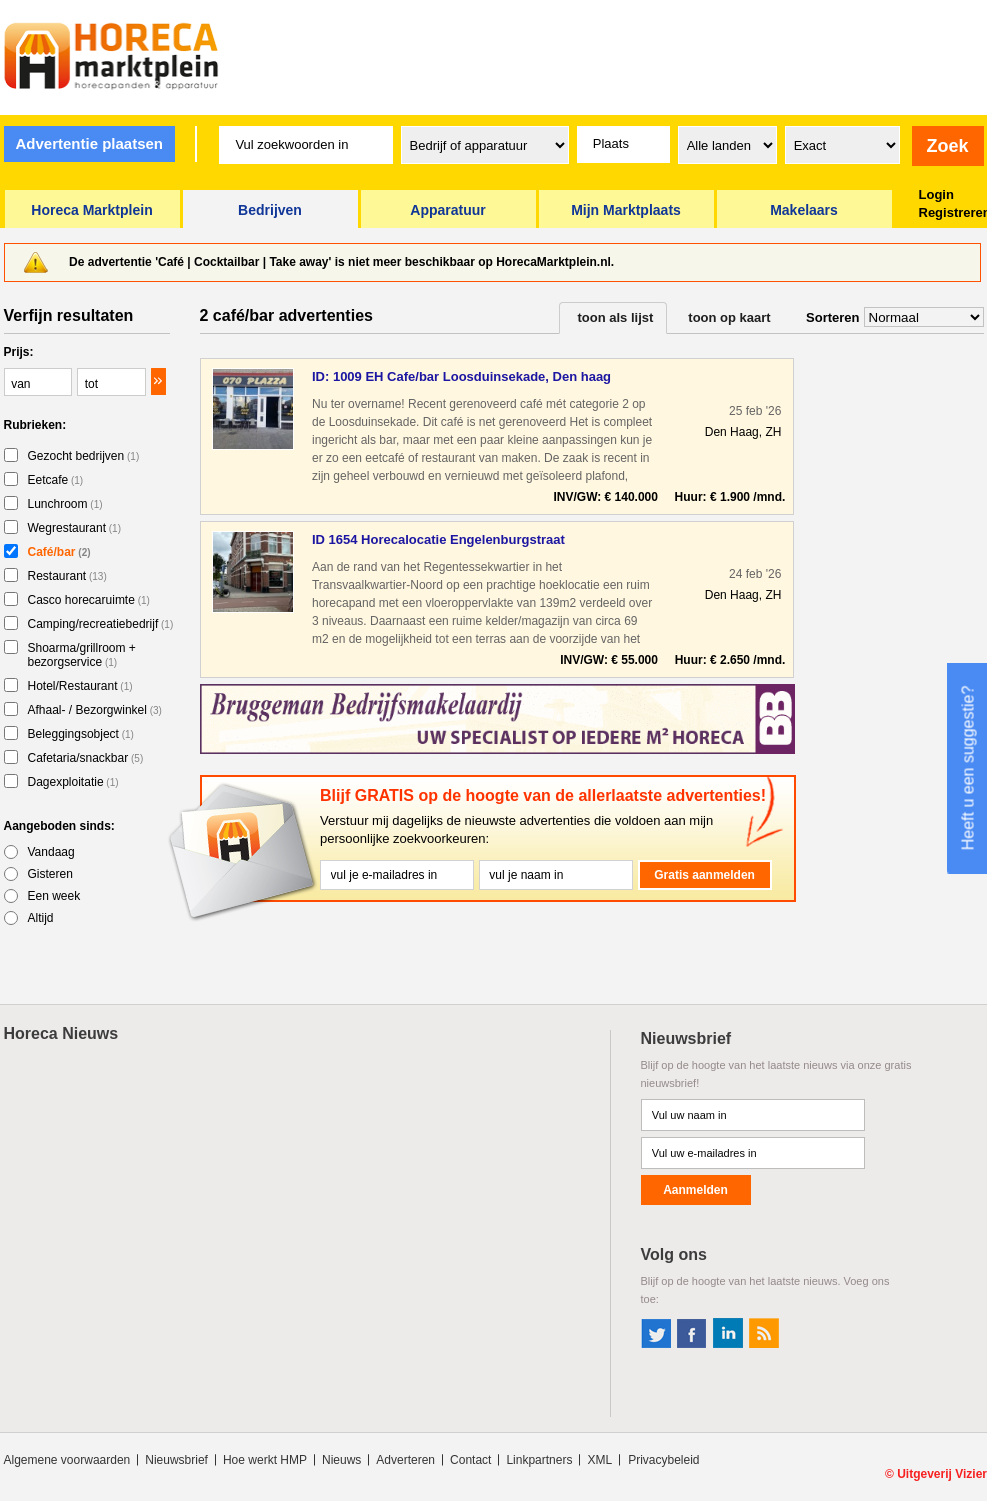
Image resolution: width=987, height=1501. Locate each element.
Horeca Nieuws (61, 1033)
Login (936, 194)
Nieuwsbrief (176, 1460)
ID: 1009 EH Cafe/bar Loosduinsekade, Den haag (461, 376)
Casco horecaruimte (89, 600)
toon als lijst (616, 317)
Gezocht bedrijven (84, 456)
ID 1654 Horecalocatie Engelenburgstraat (438, 539)
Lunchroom (65, 504)
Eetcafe (56, 480)
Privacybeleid (663, 1460)
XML (599, 1460)
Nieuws (341, 1460)
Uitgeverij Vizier (942, 1474)
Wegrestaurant (75, 528)
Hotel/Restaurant (80, 686)
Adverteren (405, 1460)
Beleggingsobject (81, 734)
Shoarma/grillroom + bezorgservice (82, 655)
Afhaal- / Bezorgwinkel (95, 710)
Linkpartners (539, 1460)
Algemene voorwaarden (67, 1460)
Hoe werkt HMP (265, 1460)
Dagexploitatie (73, 782)
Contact (470, 1460)
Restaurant (67, 576)
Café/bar (59, 552)
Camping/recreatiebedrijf (101, 624)
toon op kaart (729, 317)
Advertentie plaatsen (89, 143)
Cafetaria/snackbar (86, 758)
